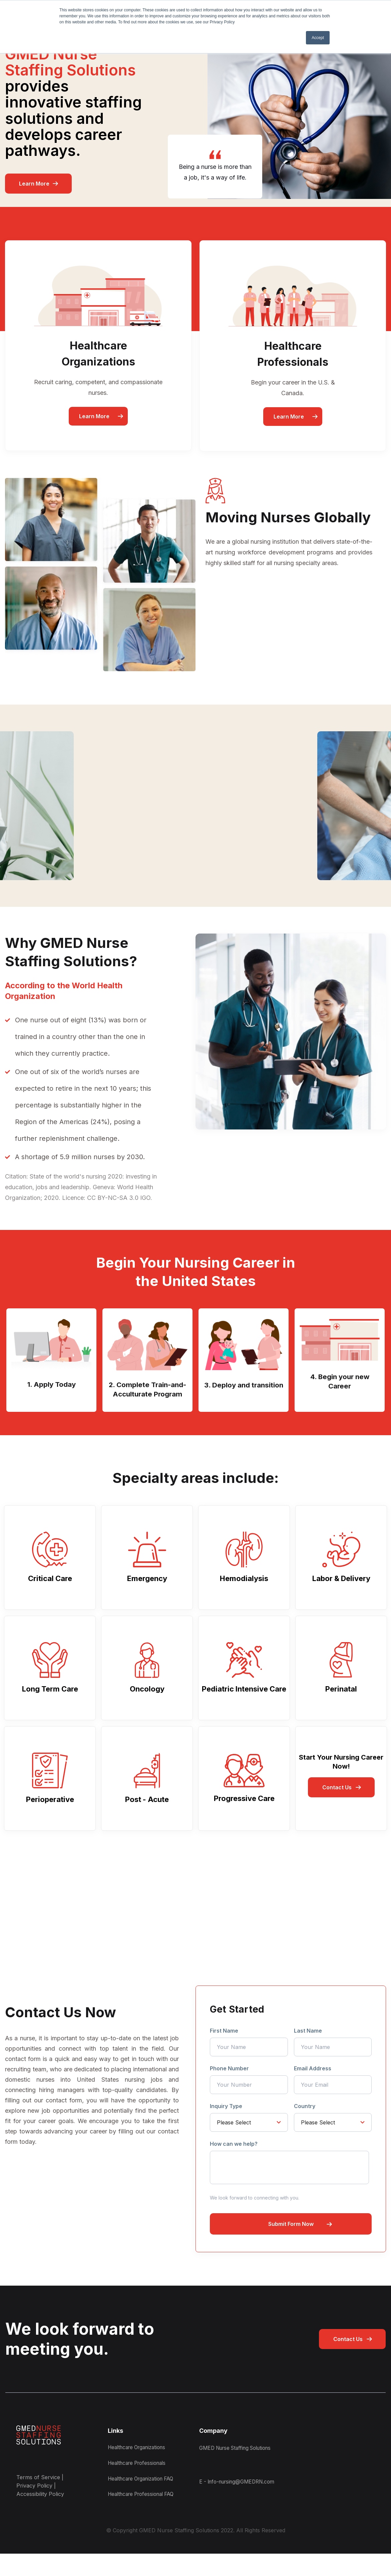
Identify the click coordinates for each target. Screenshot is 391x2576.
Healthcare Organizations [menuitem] (140, 2461)
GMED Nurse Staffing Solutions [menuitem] (239, 2461)
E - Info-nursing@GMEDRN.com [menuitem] (240, 2497)
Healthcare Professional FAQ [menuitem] (144, 2515)
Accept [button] (318, 37)
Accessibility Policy (40, 2507)
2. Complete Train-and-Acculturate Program (147, 1396)
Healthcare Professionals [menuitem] (140, 2479)
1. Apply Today (51, 1385)
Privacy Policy (34, 2498)
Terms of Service (38, 2490)
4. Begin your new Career (339, 1383)
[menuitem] (256, 2480)
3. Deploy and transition (244, 1391)
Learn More (34, 183)
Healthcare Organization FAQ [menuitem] (145, 2497)
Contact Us (337, 1800)
